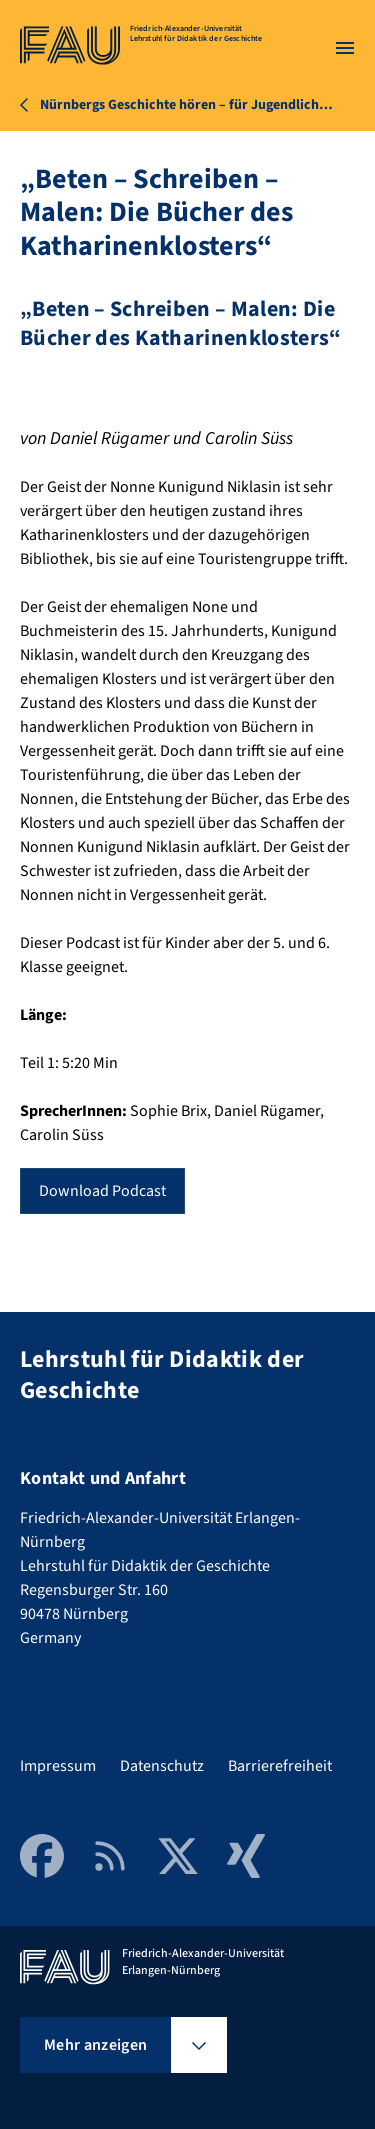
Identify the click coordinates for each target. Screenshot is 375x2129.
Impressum (58, 1766)
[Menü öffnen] (345, 48)
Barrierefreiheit (280, 1766)
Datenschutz (162, 1766)
